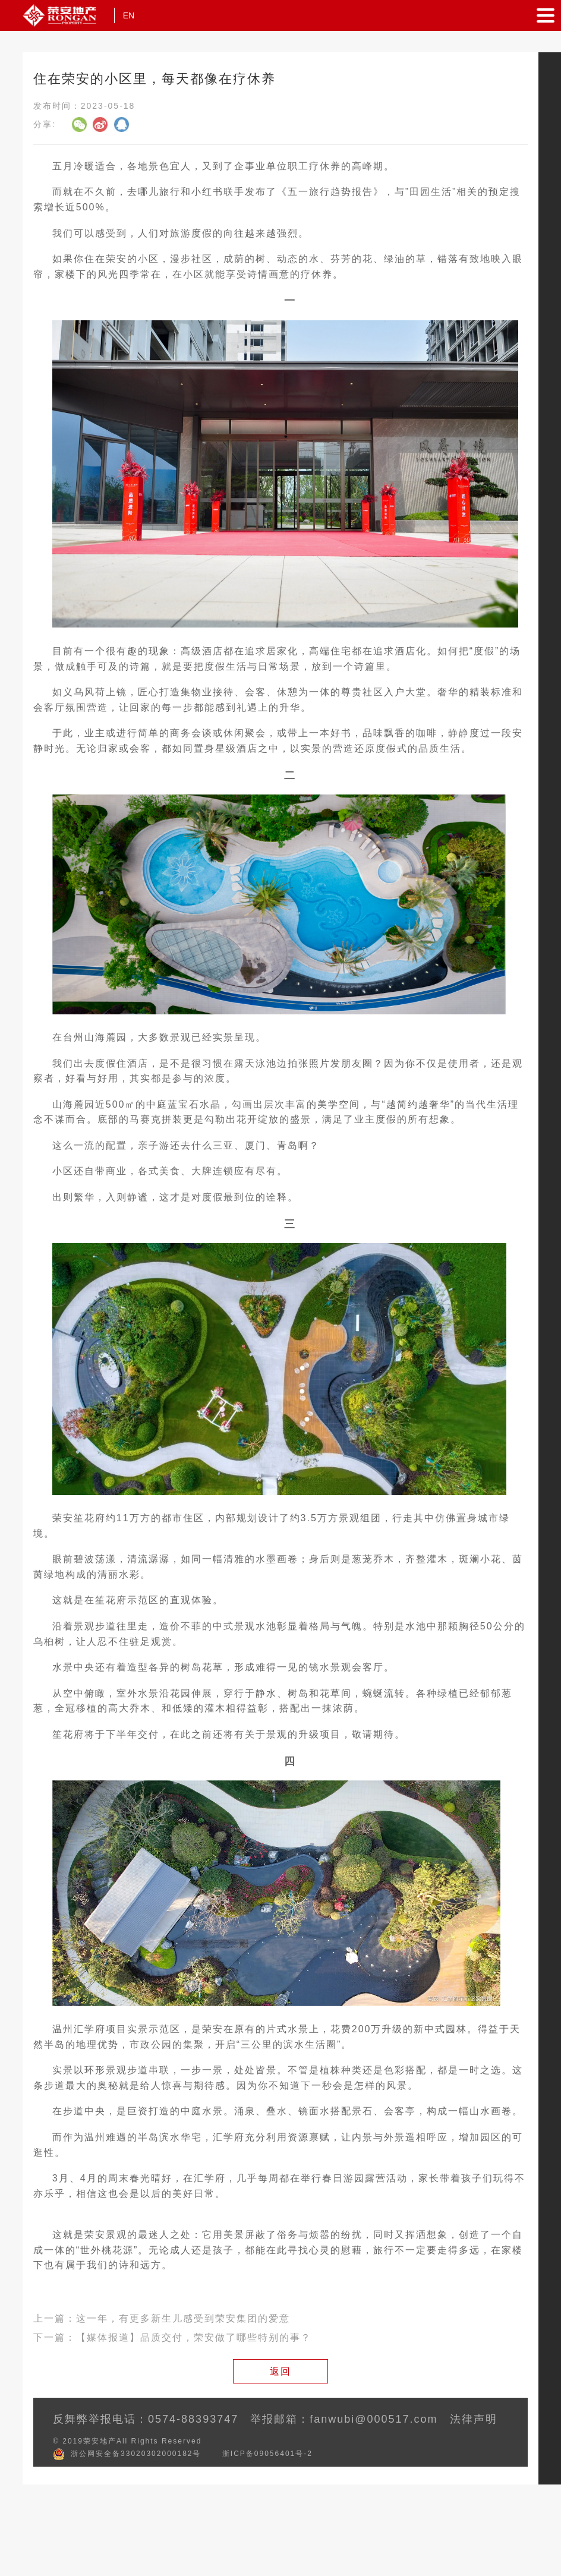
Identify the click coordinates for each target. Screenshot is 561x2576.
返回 (280, 2371)
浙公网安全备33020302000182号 (136, 2453)
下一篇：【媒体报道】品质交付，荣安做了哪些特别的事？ (172, 2337)
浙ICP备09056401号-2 (267, 2453)
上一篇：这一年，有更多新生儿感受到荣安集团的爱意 (161, 2318)
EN (128, 15)
